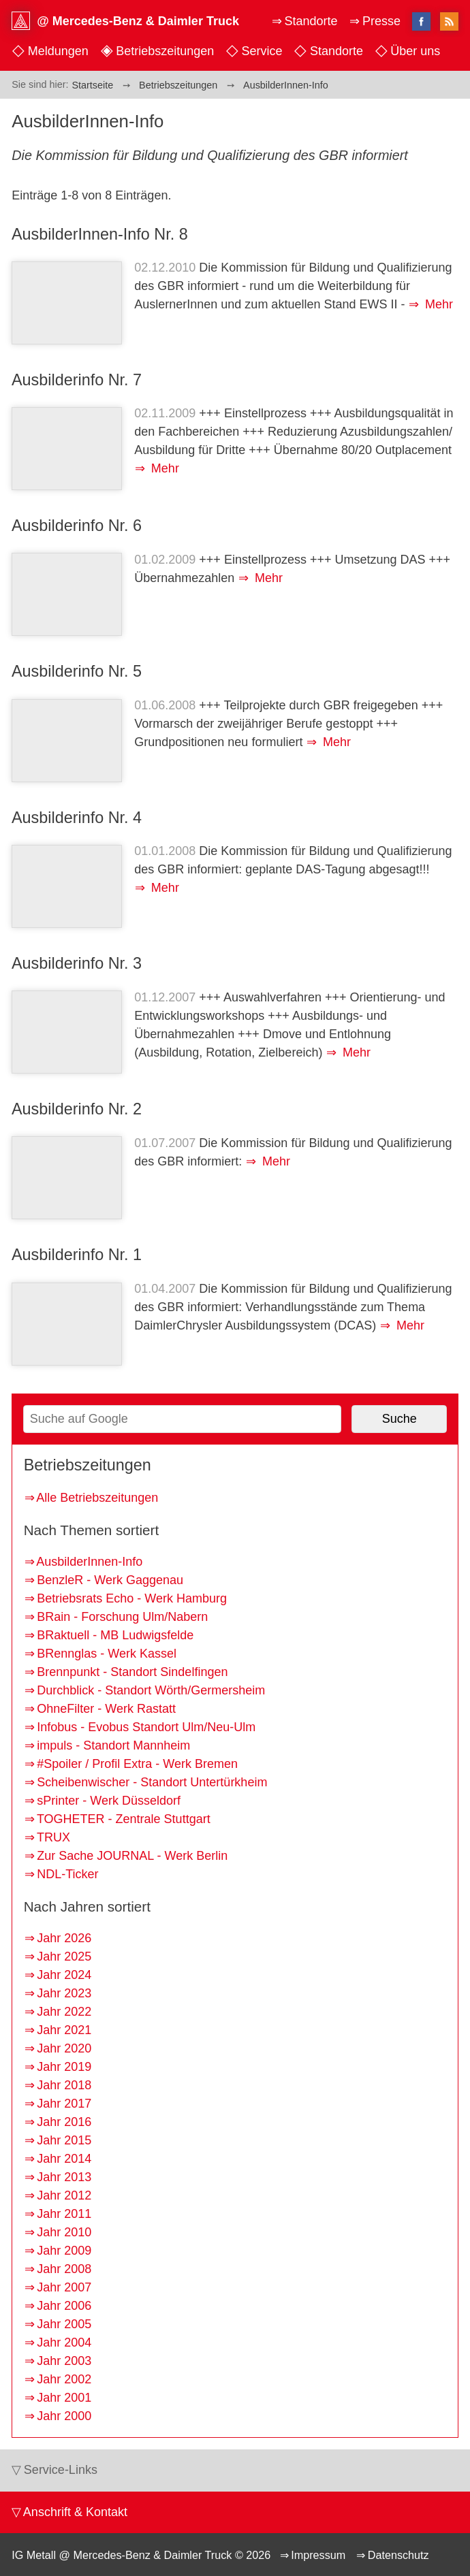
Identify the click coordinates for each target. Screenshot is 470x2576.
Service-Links (60, 2470)
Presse (381, 21)
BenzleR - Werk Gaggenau (110, 1580)
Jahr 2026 (64, 1938)
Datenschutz (398, 2555)
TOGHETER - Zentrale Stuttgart (123, 1819)
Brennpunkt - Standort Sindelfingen (132, 1672)
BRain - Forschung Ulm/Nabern (122, 1617)
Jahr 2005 (64, 2324)
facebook (421, 21)
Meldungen (58, 51)
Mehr (437, 304)
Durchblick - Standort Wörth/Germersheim (151, 1690)
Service (262, 51)
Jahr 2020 (64, 2048)
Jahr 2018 (64, 2085)
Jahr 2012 (64, 2195)
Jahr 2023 (64, 1993)
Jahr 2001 (64, 2397)
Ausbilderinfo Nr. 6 (77, 525)
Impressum (318, 2555)
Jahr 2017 (64, 2103)
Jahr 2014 (64, 2159)
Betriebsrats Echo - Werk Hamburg (132, 1598)
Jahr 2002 (64, 2379)
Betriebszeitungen (165, 51)
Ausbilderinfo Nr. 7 (77, 380)
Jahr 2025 (64, 1956)
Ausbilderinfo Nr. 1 (77, 1254)
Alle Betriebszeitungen (97, 1497)
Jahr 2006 (64, 2306)
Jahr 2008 (64, 2269)
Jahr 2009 (64, 2250)
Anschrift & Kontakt (75, 2512)
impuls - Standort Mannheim (113, 1745)
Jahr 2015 (64, 2140)
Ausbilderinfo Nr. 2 (77, 1109)
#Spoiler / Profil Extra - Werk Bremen (137, 1764)
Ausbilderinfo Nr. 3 (77, 963)
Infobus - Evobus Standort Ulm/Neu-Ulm (146, 1727)
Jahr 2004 (64, 2342)
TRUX (53, 1837)
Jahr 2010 (64, 2232)
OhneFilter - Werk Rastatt (106, 1709)
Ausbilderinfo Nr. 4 (77, 817)
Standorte (336, 51)
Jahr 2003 (64, 2361)
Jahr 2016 (64, 2122)
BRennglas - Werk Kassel (106, 1653)
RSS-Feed (449, 22)
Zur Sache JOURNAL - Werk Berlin (132, 1856)
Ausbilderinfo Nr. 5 (77, 671)
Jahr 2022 (64, 2011)
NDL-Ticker (67, 1874)
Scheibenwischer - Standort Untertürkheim (152, 1782)
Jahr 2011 (64, 2214)
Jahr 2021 (64, 2030)
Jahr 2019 (64, 2067)
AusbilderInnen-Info (89, 1561)
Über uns (415, 51)
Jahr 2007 (64, 2287)
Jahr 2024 (64, 1975)
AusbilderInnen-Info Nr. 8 (100, 234)
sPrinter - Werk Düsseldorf (109, 1800)
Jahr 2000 (64, 2416)
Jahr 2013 (64, 2177)
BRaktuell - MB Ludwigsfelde (115, 1635)
